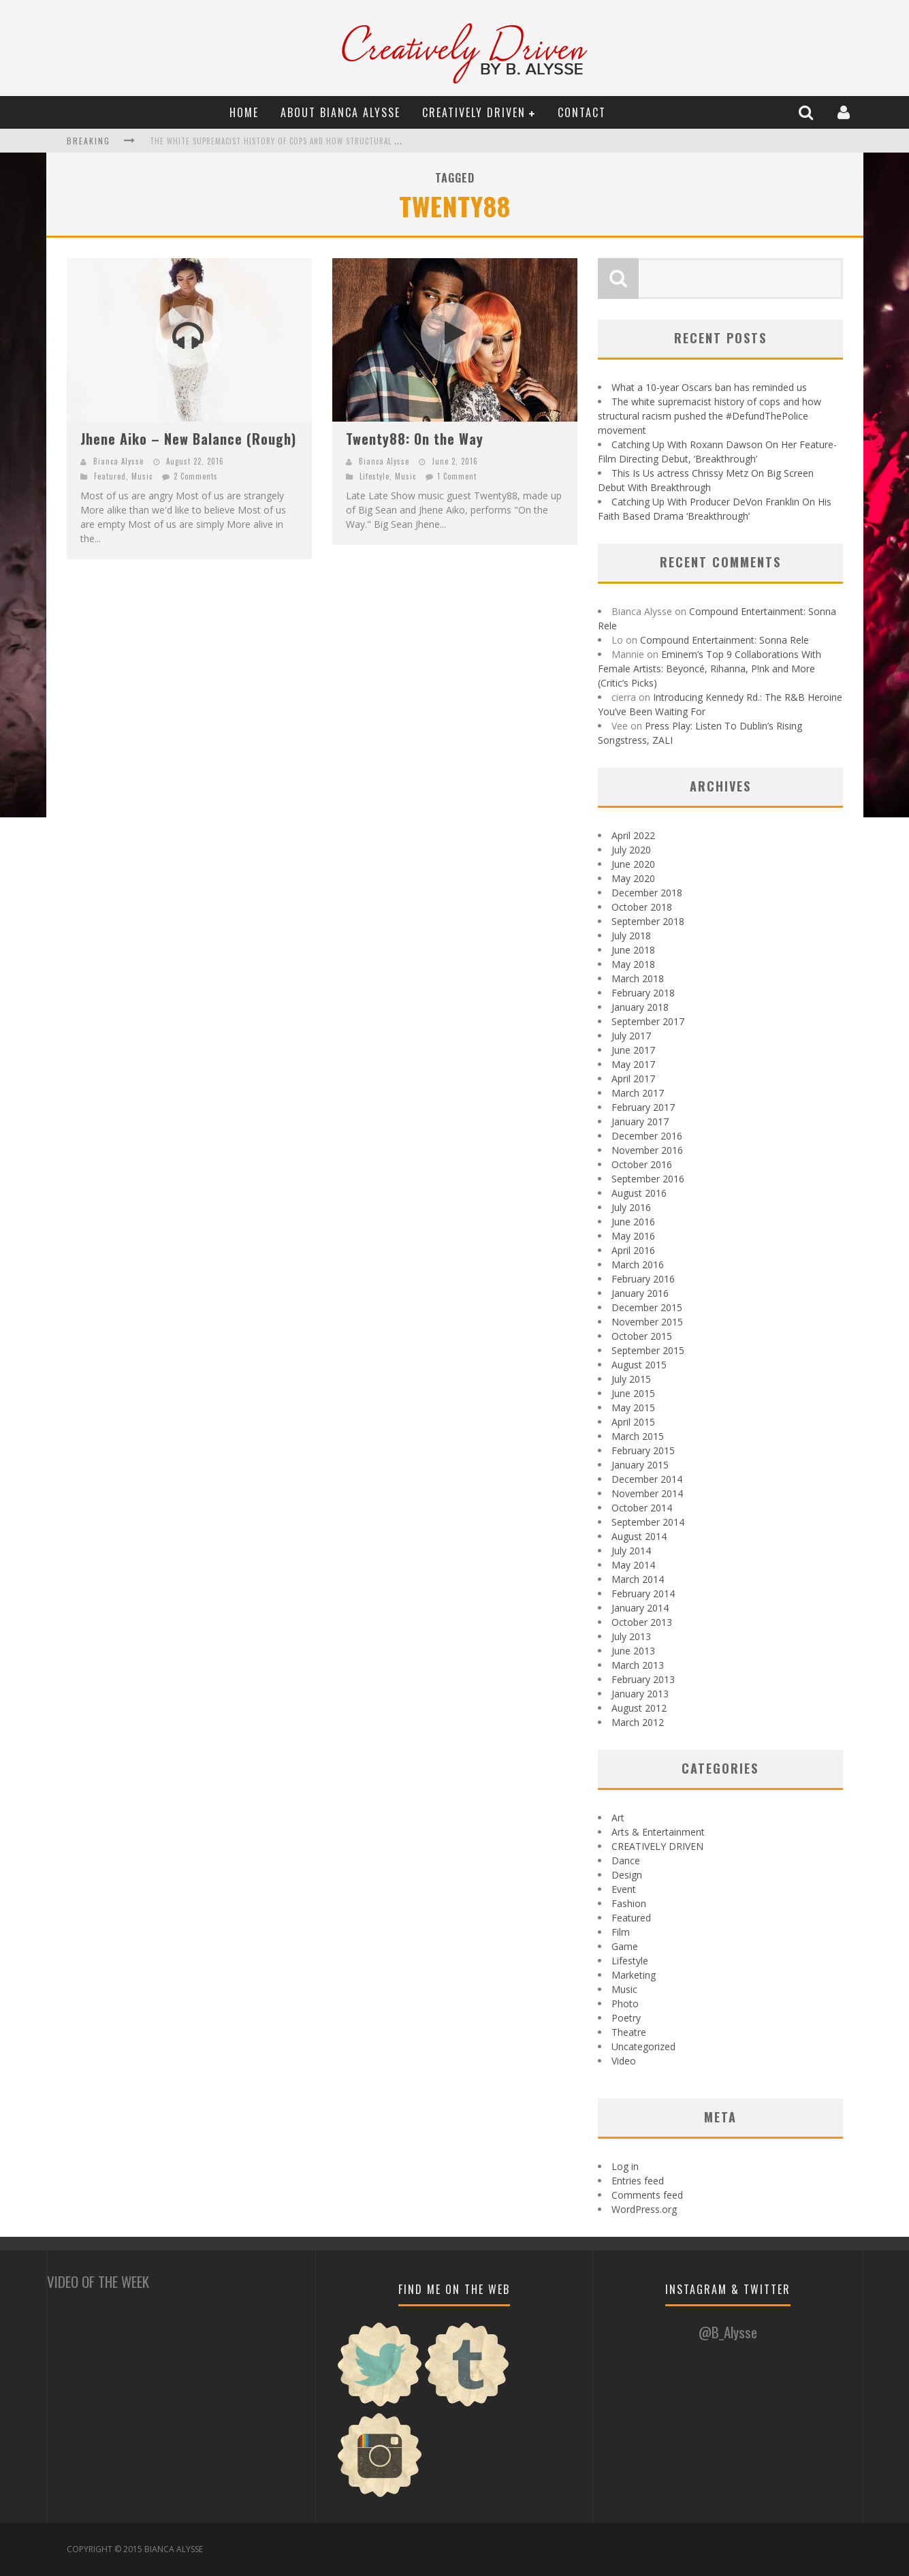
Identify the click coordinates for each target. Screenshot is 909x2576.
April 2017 (633, 1078)
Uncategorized (643, 2046)
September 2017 (647, 1021)
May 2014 (633, 1564)
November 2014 (647, 1493)
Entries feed (637, 2180)
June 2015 (633, 1393)
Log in (625, 2166)
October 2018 (641, 906)
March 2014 (637, 1579)
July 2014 (631, 1550)
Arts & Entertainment (658, 1831)
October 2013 (641, 1622)
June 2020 (633, 864)
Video (623, 2060)
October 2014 (641, 1507)
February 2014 (643, 1593)
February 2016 (643, 1278)
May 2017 (633, 1064)
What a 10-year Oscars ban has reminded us (709, 387)
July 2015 (631, 1378)
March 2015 (637, 1436)
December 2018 (646, 892)
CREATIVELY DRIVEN (474, 112)
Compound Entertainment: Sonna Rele (724, 639)
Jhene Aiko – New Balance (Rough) (188, 438)
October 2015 (641, 1336)
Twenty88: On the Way (414, 438)
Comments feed (647, 2194)
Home (244, 112)
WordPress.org (644, 2209)
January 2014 (640, 1607)
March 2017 (637, 1092)
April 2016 (633, 1250)
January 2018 (640, 1007)
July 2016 (631, 1207)
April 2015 (633, 1421)
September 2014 (647, 1521)
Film (620, 1932)
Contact (582, 112)
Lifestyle (374, 476)
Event (623, 1889)
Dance (625, 1860)
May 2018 (633, 964)
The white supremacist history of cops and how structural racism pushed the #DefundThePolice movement (366, 141)
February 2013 (643, 1679)
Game (624, 1946)
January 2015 (640, 1464)
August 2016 (639, 1193)
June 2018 (633, 949)
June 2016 (633, 1221)
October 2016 (641, 1164)
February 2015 (643, 1450)
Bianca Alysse (118, 461)
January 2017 (640, 1121)
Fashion (628, 1903)
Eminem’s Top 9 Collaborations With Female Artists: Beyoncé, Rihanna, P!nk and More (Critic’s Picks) (709, 668)
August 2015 (639, 1364)
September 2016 (647, 1178)
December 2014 (646, 1479)
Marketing (633, 1974)
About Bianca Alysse (340, 112)
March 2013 (637, 1665)
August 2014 (639, 1536)
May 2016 (633, 1235)
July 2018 (631, 935)
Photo (625, 2003)
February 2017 (643, 1107)
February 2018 (643, 992)
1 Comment (457, 476)
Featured (110, 476)
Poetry (626, 2017)
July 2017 (631, 1035)
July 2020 (631, 849)
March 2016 (637, 1264)
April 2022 (633, 835)
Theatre (628, 2032)
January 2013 (640, 1693)
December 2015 (646, 1307)
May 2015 (633, 1407)
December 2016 (646, 1135)
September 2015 (647, 1350)
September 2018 (647, 921)
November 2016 (647, 1150)
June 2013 (633, 1650)
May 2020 (633, 878)
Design (626, 1874)
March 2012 (637, 1722)
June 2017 (633, 1049)
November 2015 (647, 1321)
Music (142, 476)
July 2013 (631, 1636)
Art (617, 1817)
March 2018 (637, 978)
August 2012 (639, 1707)
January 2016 (640, 1293)
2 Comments (196, 476)
